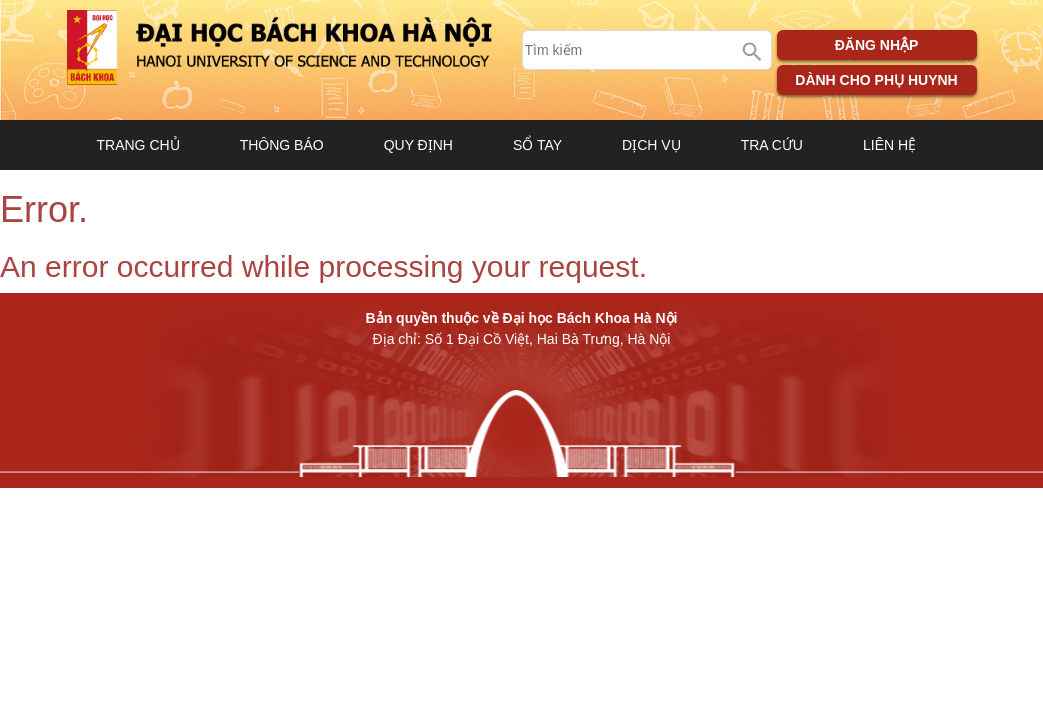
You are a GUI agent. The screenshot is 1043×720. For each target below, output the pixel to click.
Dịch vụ (651, 145)
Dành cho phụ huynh (876, 80)
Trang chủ (138, 145)
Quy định (418, 145)
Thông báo (282, 145)
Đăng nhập (877, 45)
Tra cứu (772, 145)
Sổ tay (537, 145)
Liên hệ (889, 145)
